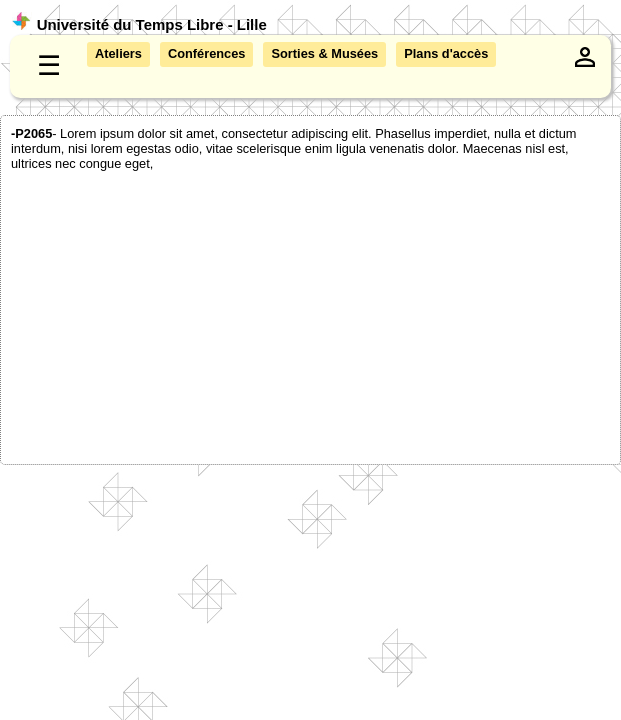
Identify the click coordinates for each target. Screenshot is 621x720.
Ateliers (118, 53)
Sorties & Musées (324, 53)
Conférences (207, 53)
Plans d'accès (446, 53)
